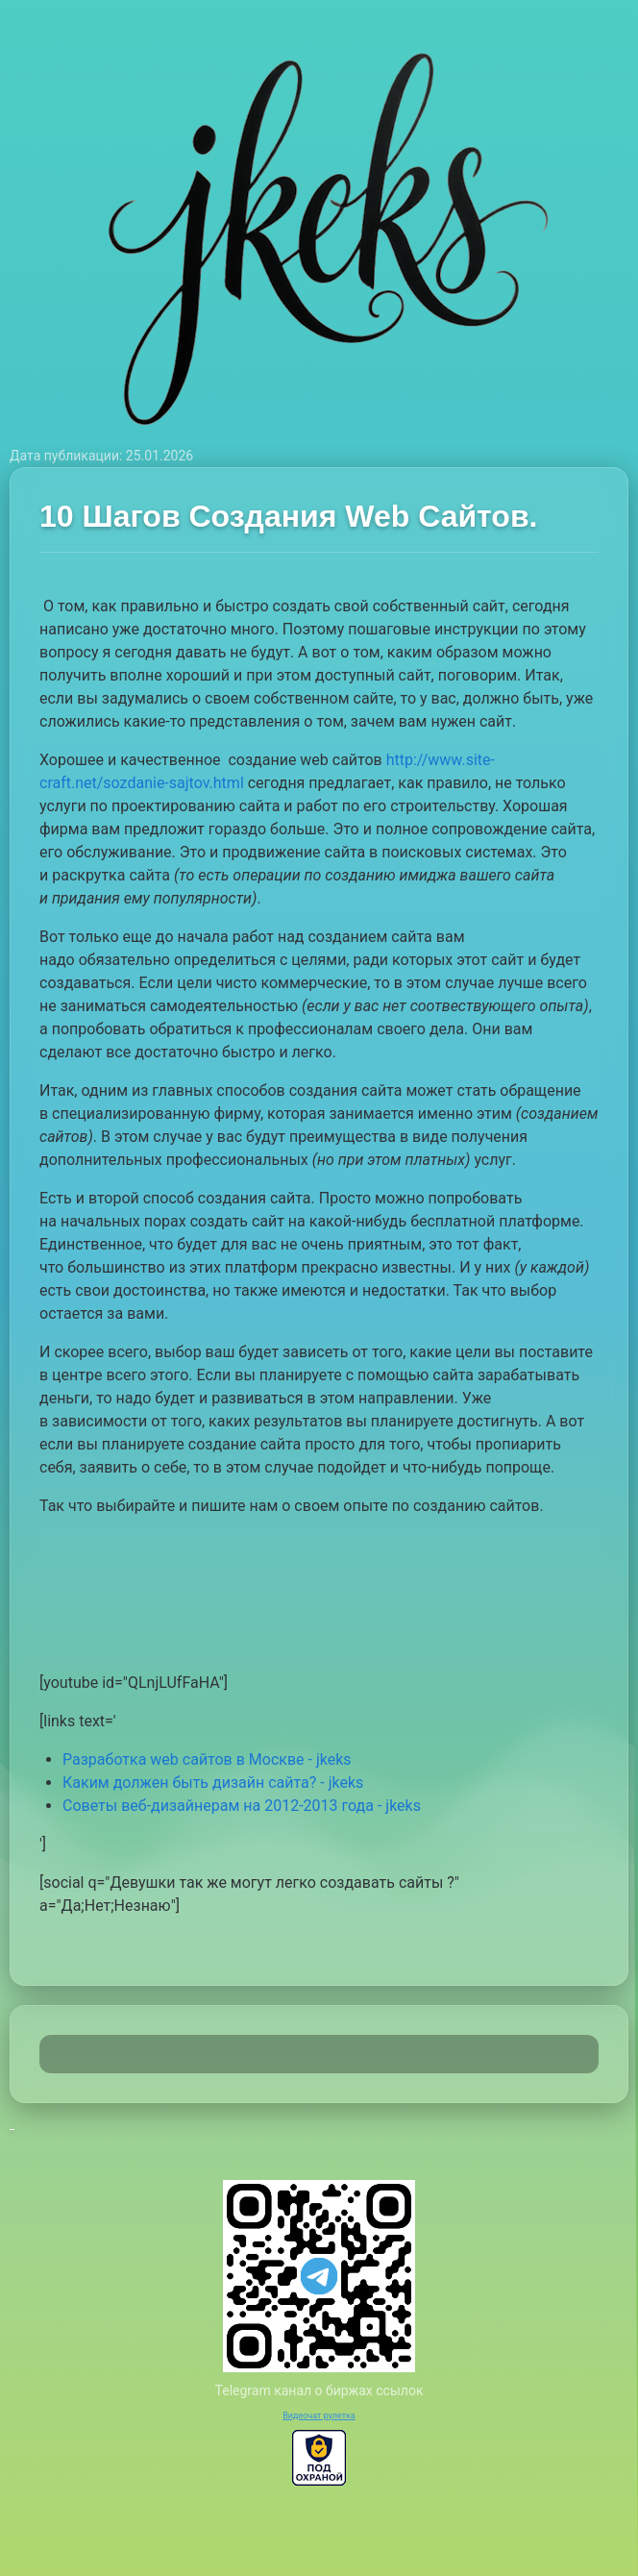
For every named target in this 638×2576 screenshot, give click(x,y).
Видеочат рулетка (319, 2415)
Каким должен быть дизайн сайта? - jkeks (212, 1782)
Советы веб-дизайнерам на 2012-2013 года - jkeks (241, 1805)
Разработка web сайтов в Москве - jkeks (207, 1759)
